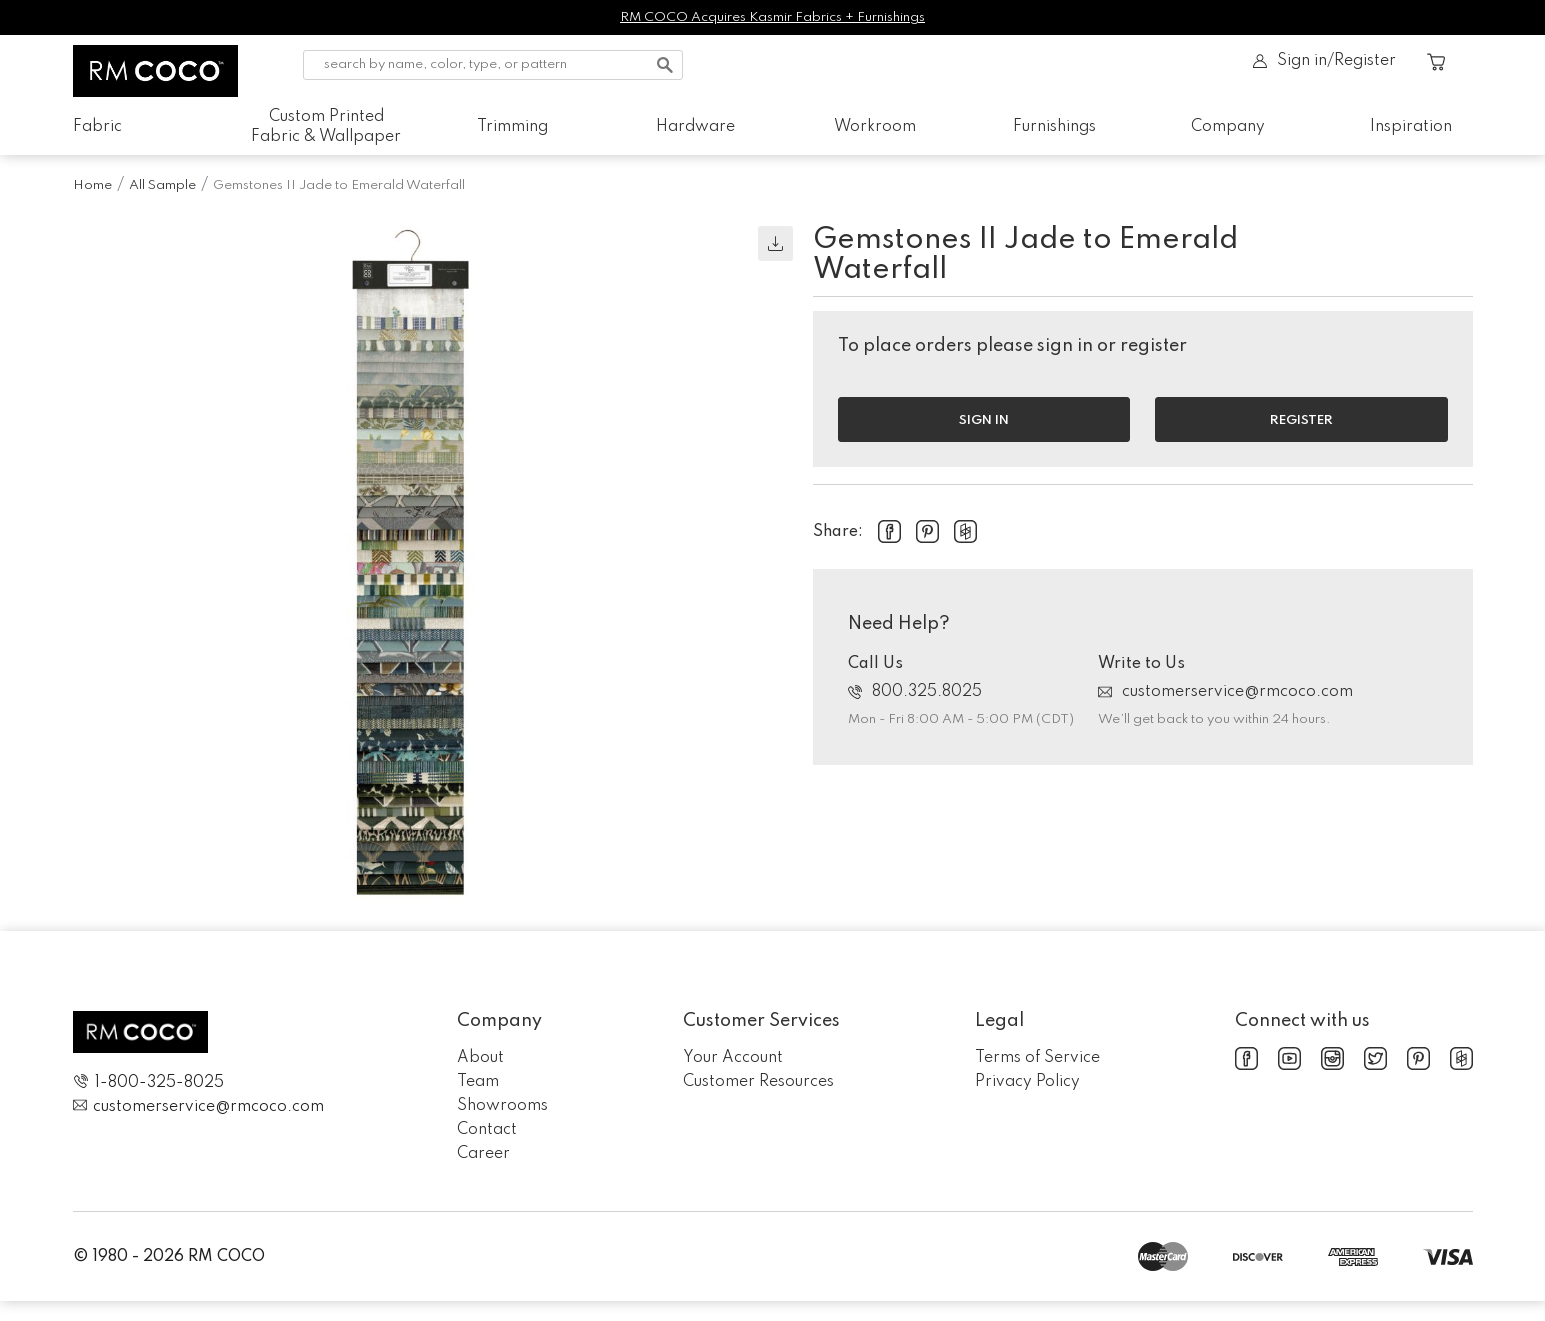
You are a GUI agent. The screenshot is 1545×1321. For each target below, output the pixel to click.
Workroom (875, 127)
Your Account (733, 1058)
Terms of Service (1037, 1058)
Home (92, 185)
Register (1301, 420)
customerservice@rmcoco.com (1225, 692)
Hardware (695, 127)
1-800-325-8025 (148, 1082)
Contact (487, 1130)
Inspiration (1411, 127)
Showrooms (502, 1106)
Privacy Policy (1027, 1082)
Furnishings (1054, 127)
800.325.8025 (915, 692)
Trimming (512, 127)
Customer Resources (758, 1082)
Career (483, 1154)
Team (478, 1082)
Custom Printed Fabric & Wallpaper (326, 127)
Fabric (97, 127)
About (480, 1058)
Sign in (984, 420)
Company (1228, 127)
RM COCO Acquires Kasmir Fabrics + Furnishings (772, 17)
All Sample (162, 185)
